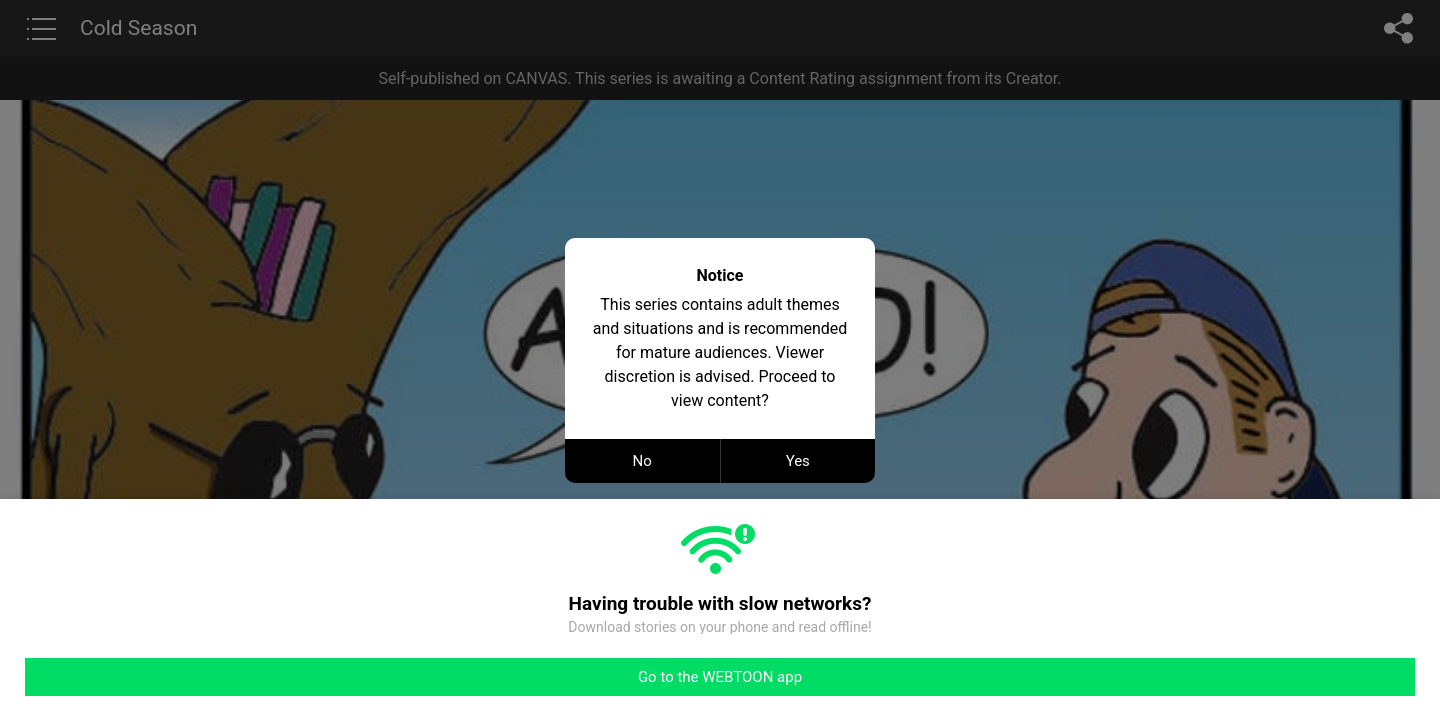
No (642, 461)
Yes (798, 461)
